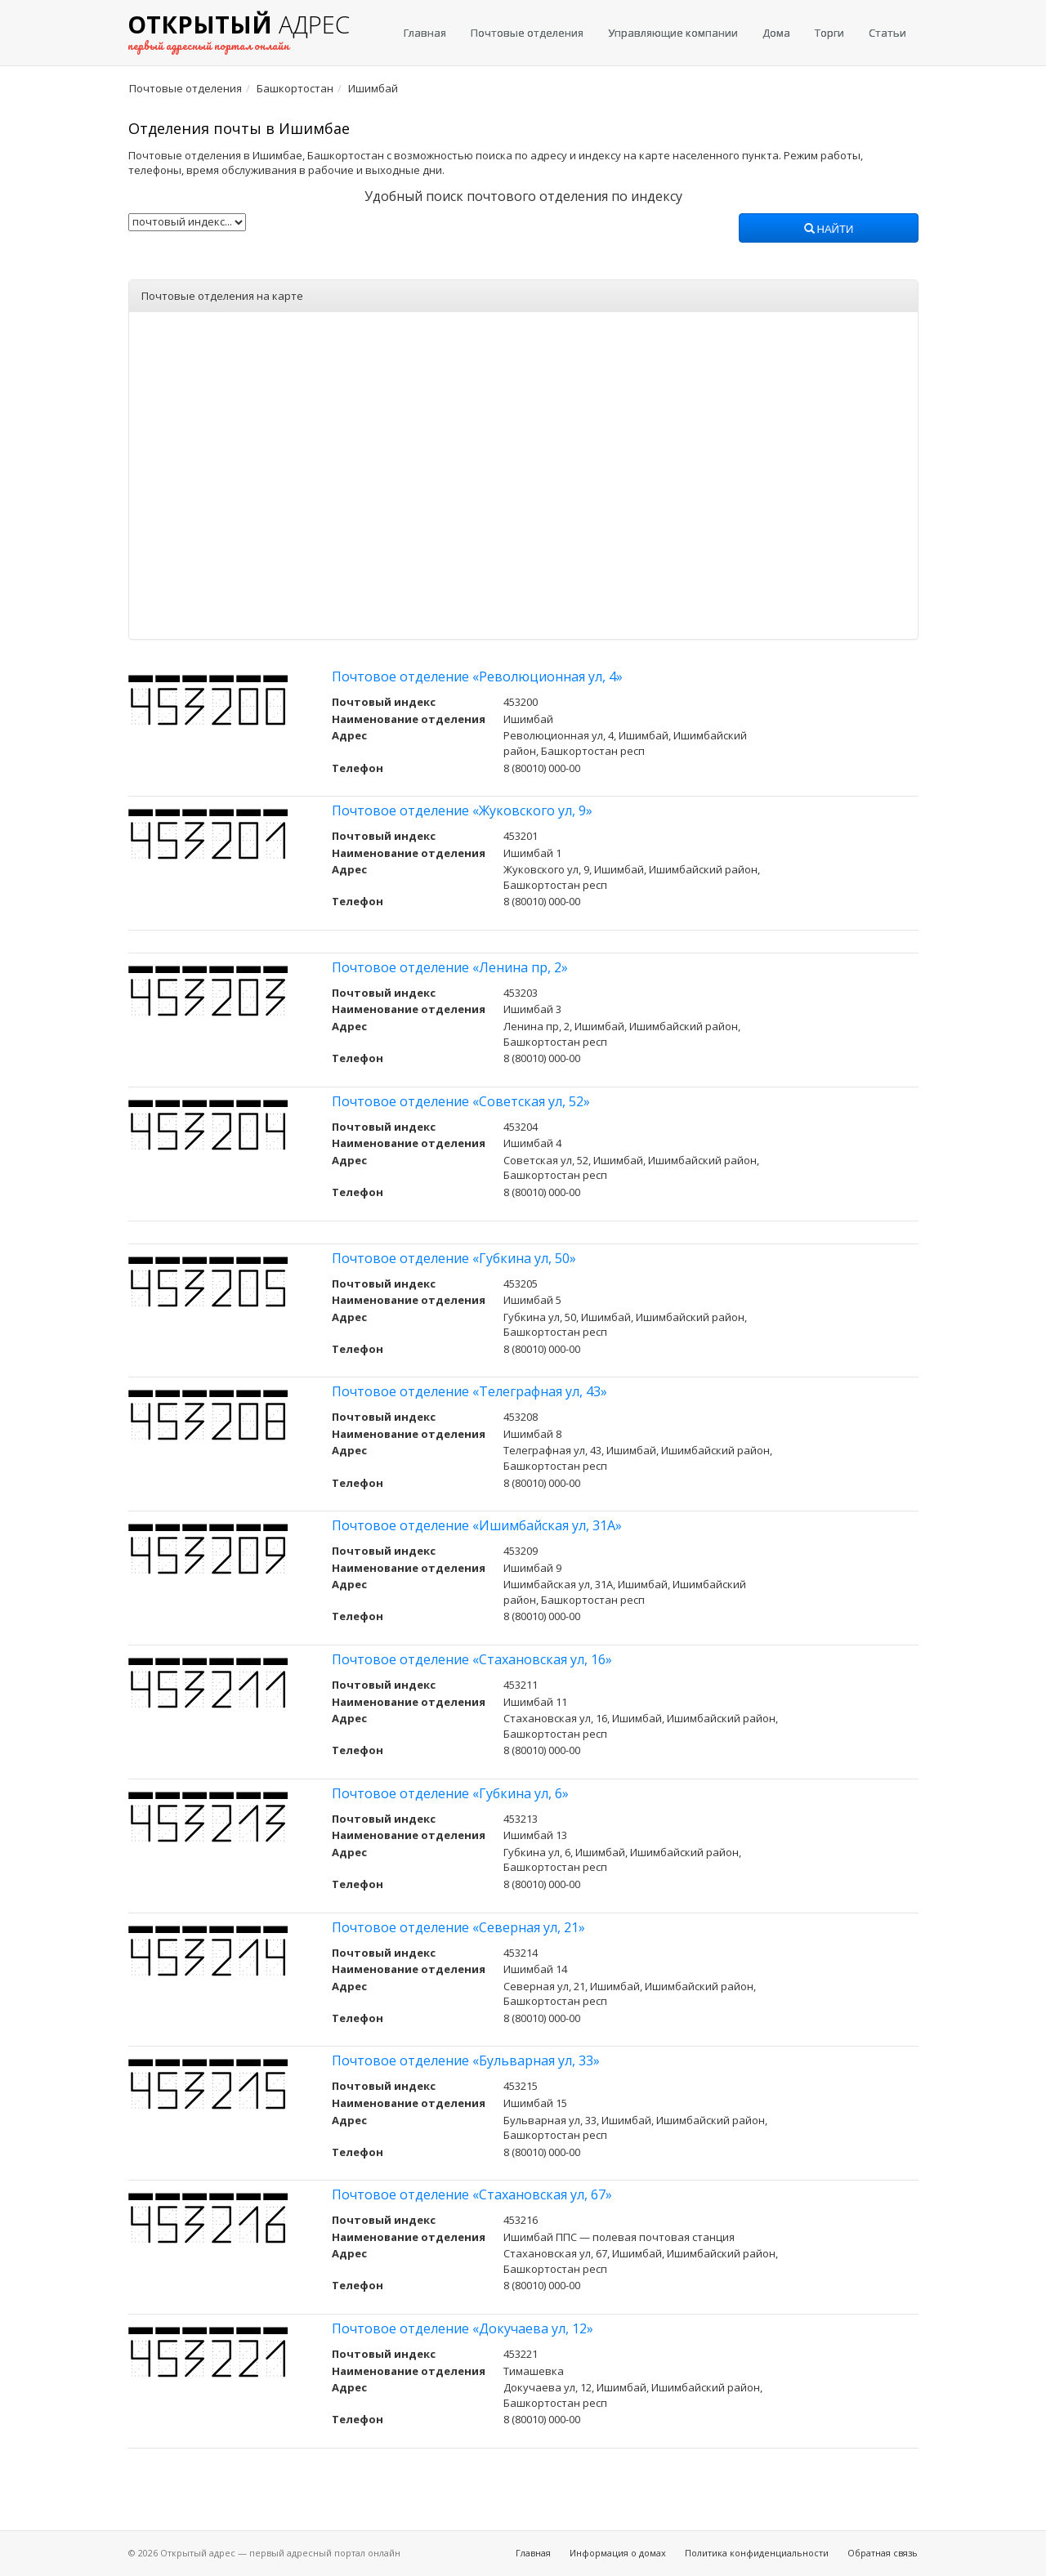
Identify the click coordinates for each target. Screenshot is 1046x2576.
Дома (776, 32)
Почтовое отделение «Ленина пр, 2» (450, 967)
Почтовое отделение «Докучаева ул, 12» (462, 2328)
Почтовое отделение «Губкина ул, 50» (454, 1258)
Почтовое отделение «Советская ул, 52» (461, 1101)
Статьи (887, 32)
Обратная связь (882, 2553)
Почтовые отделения (527, 32)
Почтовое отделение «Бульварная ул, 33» (466, 2060)
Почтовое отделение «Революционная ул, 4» (477, 676)
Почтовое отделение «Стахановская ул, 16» (472, 1659)
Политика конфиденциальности (757, 2553)
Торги (829, 32)
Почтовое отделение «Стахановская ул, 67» (472, 2194)
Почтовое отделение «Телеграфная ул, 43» (469, 1391)
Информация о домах (618, 2553)
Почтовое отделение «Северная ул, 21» (458, 1927)
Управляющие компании (673, 32)
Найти (829, 229)
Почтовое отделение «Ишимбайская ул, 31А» (477, 1525)
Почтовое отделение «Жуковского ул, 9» (462, 810)
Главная (425, 32)
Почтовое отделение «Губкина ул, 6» (450, 1793)
